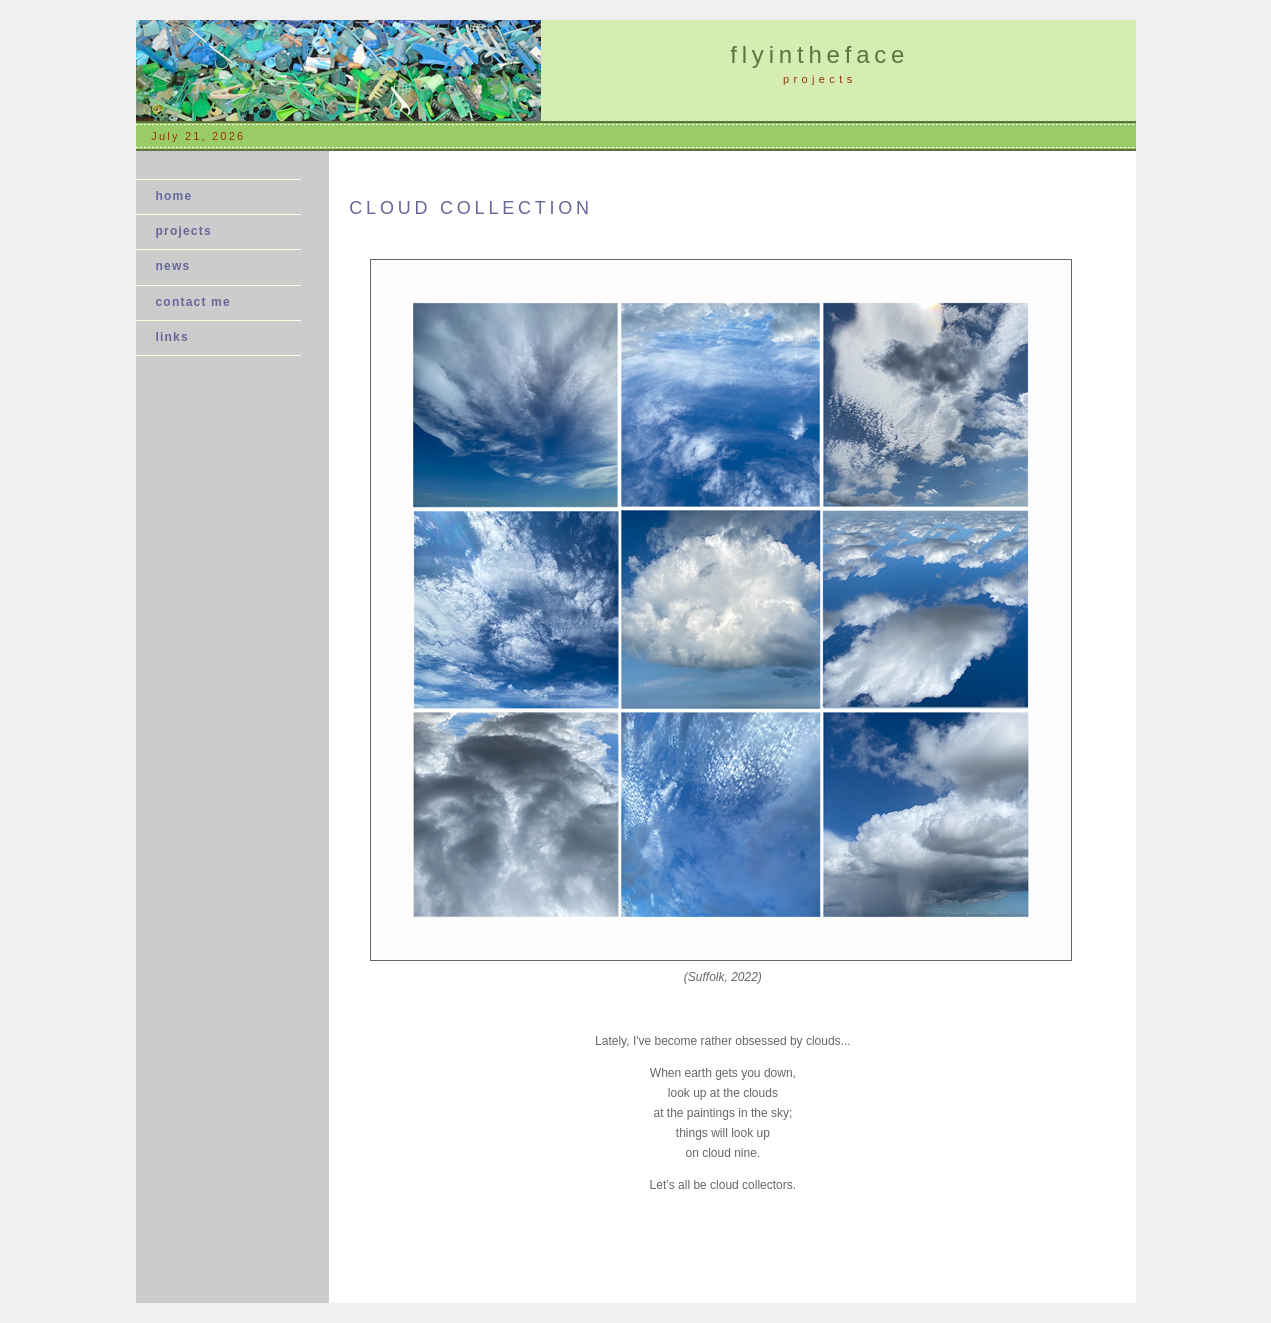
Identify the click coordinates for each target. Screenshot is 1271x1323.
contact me (193, 302)
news (179, 266)
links (172, 337)
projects (184, 231)
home (174, 196)
